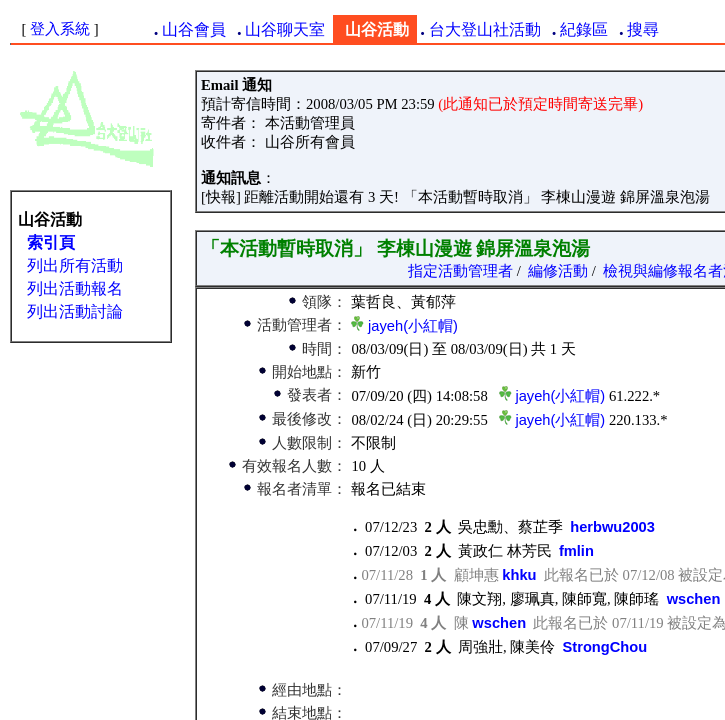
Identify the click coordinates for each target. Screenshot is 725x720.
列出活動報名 (75, 288)
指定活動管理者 (460, 271)
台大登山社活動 (485, 29)
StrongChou (605, 647)
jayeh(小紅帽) (413, 326)
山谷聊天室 (285, 29)
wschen (694, 599)
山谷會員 (194, 29)
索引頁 (51, 242)
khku (519, 575)
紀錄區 (584, 29)
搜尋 (643, 29)
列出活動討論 (75, 311)
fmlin (576, 551)
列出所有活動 (75, 265)
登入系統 (60, 29)
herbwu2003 (612, 527)
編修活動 (558, 271)
